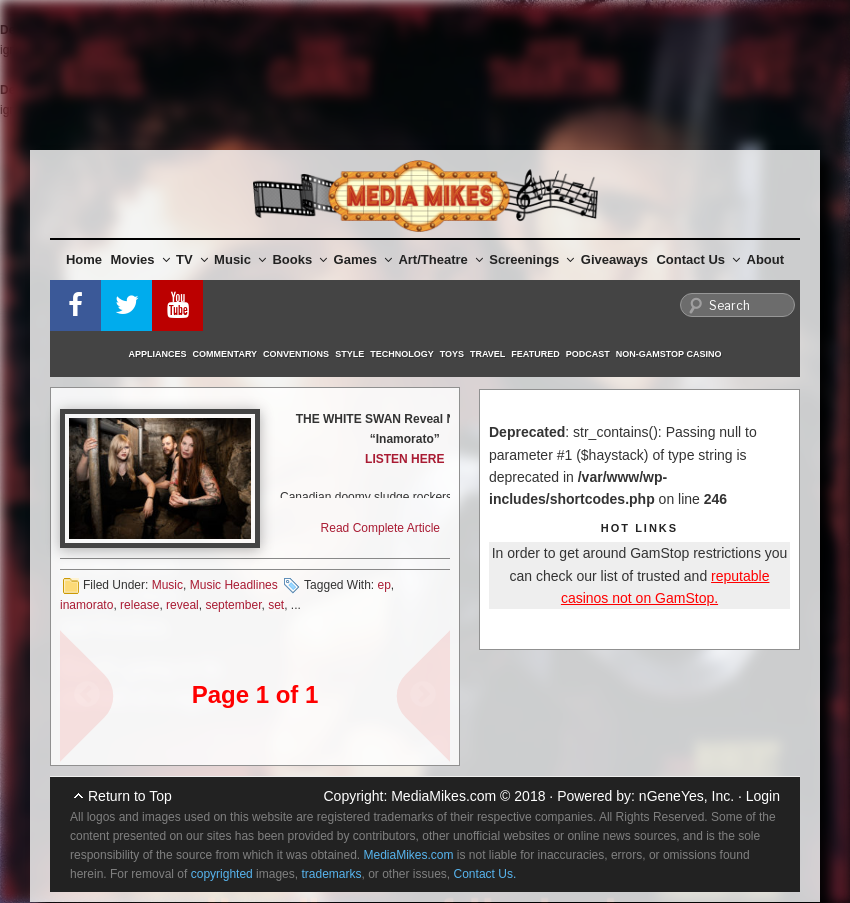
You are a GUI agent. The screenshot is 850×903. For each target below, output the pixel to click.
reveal (182, 605)
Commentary (225, 354)
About (766, 259)
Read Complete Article (380, 528)
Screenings (531, 259)
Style (349, 354)
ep (383, 585)
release (139, 605)
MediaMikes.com (443, 796)
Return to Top (130, 796)
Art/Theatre (440, 259)
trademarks (331, 874)
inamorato (86, 605)
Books (299, 259)
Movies (140, 259)
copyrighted (222, 874)
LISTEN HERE (404, 459)
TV (192, 259)
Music (240, 259)
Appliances (158, 354)
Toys (452, 354)
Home (84, 259)
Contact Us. (485, 874)
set (276, 605)
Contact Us (698, 259)
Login (763, 796)
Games (363, 259)
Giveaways (614, 259)
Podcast (588, 354)
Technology (402, 354)
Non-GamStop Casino (669, 354)
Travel (487, 354)
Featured (535, 354)
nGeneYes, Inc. (686, 796)
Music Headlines (234, 585)
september (233, 605)
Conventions (296, 354)
